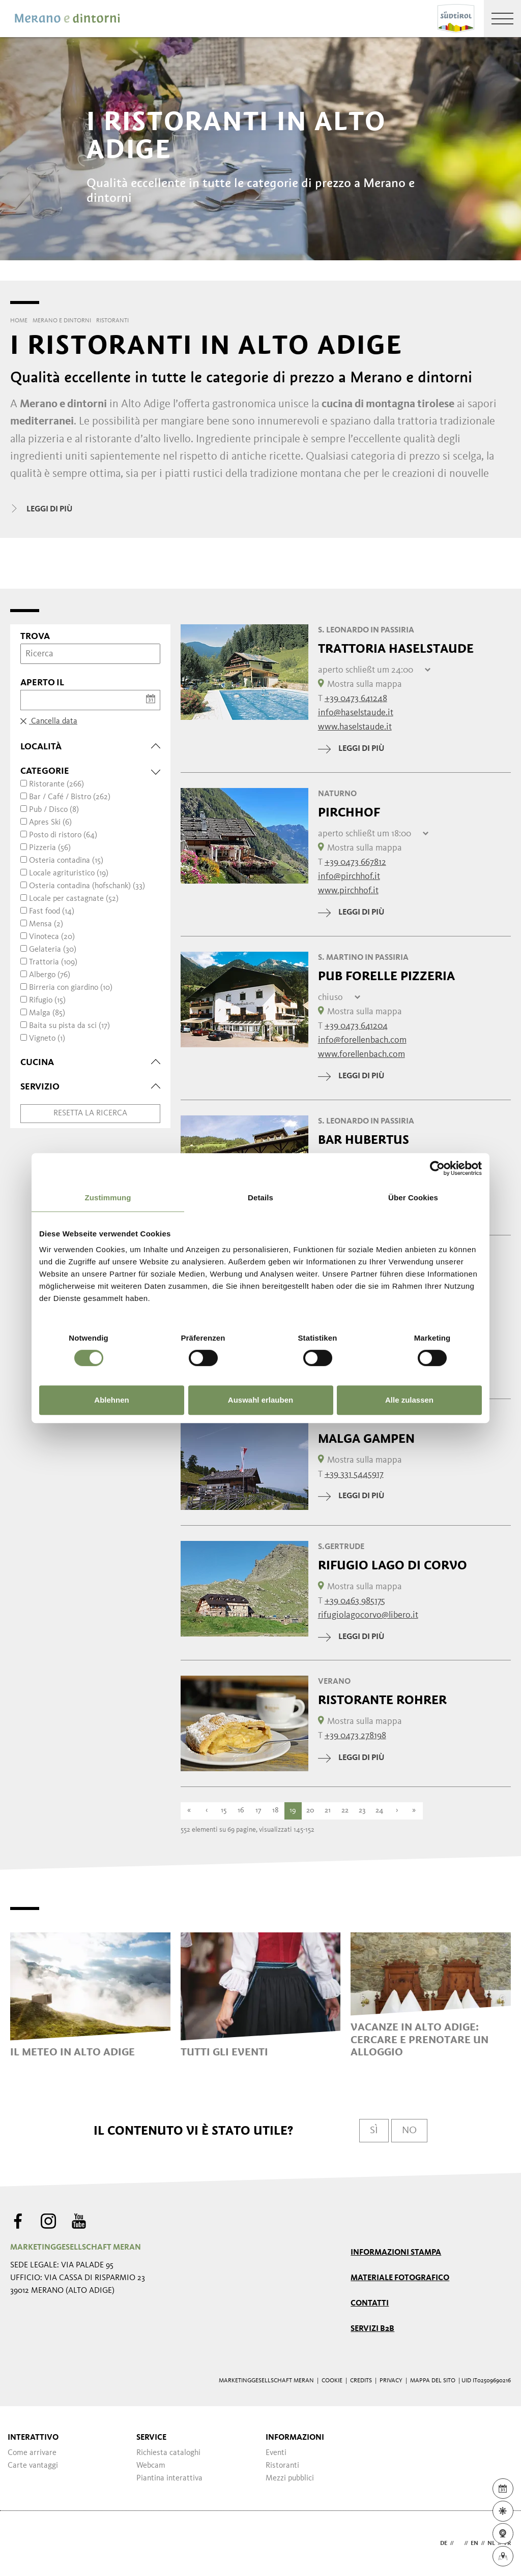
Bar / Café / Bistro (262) (69, 797)
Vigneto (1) (47, 1039)
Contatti (370, 2303)
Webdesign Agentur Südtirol (22, 2544)
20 (310, 1810)
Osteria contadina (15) (66, 861)
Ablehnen (111, 1400)
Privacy (391, 2381)
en (474, 2543)
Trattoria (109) (53, 962)
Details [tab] (260, 1197)
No (409, 2131)
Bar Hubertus (363, 1139)
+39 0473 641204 (356, 1026)
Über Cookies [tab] (413, 1197)
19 (293, 1810)
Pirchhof (349, 812)
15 (223, 1810)
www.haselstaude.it (355, 727)
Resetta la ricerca (90, 1113)
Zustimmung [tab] (108, 1197)
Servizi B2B (372, 2329)
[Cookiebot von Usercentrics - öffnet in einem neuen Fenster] (437, 1168)
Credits (361, 2381)
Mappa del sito (432, 2381)
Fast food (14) (51, 911)
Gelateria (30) (52, 950)
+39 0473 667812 (355, 862)
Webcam (150, 2466)
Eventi (276, 2453)
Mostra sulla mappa (360, 684)
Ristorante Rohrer (382, 1700)
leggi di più (351, 749)
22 (345, 1810)
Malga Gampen (366, 1438)
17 (258, 1810)
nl (491, 2543)
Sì (374, 2131)
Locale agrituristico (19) (68, 873)
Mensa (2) (46, 924)
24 (379, 1810)
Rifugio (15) (47, 1000)
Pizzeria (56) (50, 848)
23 (362, 1810)
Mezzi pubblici (290, 2478)
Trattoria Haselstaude (396, 648)
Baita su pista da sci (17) (69, 1026)
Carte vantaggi (33, 2466)
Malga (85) (47, 1013)
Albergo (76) (49, 975)
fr (507, 2543)
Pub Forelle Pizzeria (386, 976)
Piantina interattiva (169, 2478)
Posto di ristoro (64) (63, 835)
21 (328, 1810)
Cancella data (48, 721)
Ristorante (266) (56, 784)
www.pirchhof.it (348, 890)
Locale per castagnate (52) (74, 899)
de (443, 2543)
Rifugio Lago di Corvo (392, 1565)
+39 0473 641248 (356, 698)
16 (241, 1810)
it (458, 2543)
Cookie (332, 2381)
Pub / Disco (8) (54, 810)
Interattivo (33, 2438)
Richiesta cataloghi (168, 2453)
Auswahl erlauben (260, 1400)
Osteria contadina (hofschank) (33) (87, 886)
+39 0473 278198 (355, 1735)
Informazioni (295, 2438)
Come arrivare (32, 2453)
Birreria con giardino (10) (70, 988)
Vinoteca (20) (52, 937)
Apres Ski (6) (50, 823)
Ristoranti (282, 2466)
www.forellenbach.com (361, 1054)
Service (151, 2438)
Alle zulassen (409, 1400)
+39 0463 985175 (355, 1600)
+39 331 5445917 (354, 1474)
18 (275, 1810)
